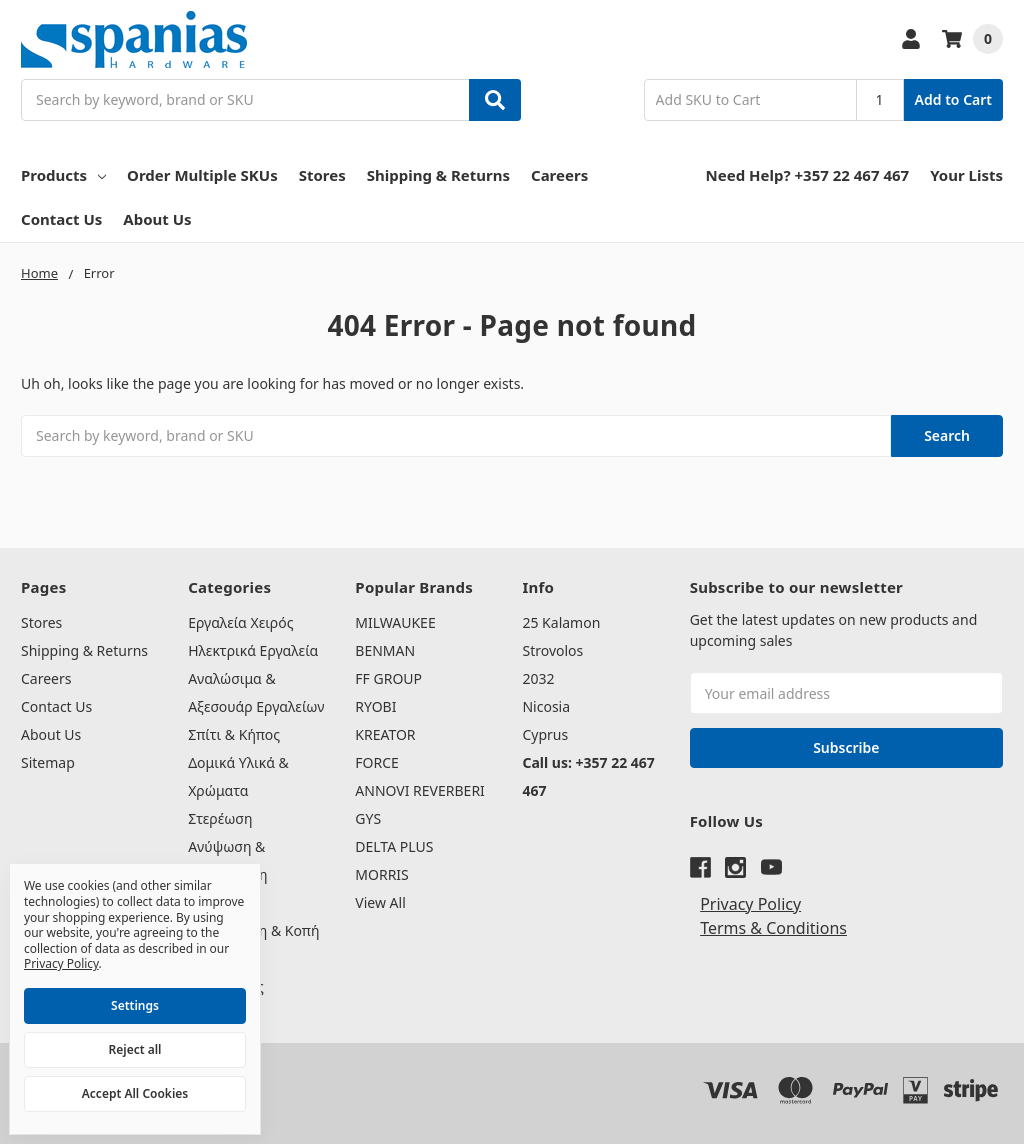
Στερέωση (220, 818)
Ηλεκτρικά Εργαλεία (253, 650)
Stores (322, 175)
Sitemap (48, 762)
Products (63, 175)
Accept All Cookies (135, 1093)
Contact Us (61, 219)
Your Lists (966, 175)
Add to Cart (953, 99)
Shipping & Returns (438, 175)
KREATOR (385, 734)
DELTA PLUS (394, 846)
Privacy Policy (750, 904)
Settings (135, 1005)
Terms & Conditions (773, 928)
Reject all (135, 1049)
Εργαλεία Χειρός (240, 622)
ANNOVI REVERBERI (420, 790)
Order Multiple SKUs (202, 175)
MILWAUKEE (395, 622)
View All (380, 902)
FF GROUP (388, 678)
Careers (559, 175)
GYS (368, 818)
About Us (157, 219)
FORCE (377, 762)
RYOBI (375, 706)
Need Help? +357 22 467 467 (808, 175)
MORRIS (381, 874)
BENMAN (385, 650)
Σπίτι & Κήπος (234, 734)
